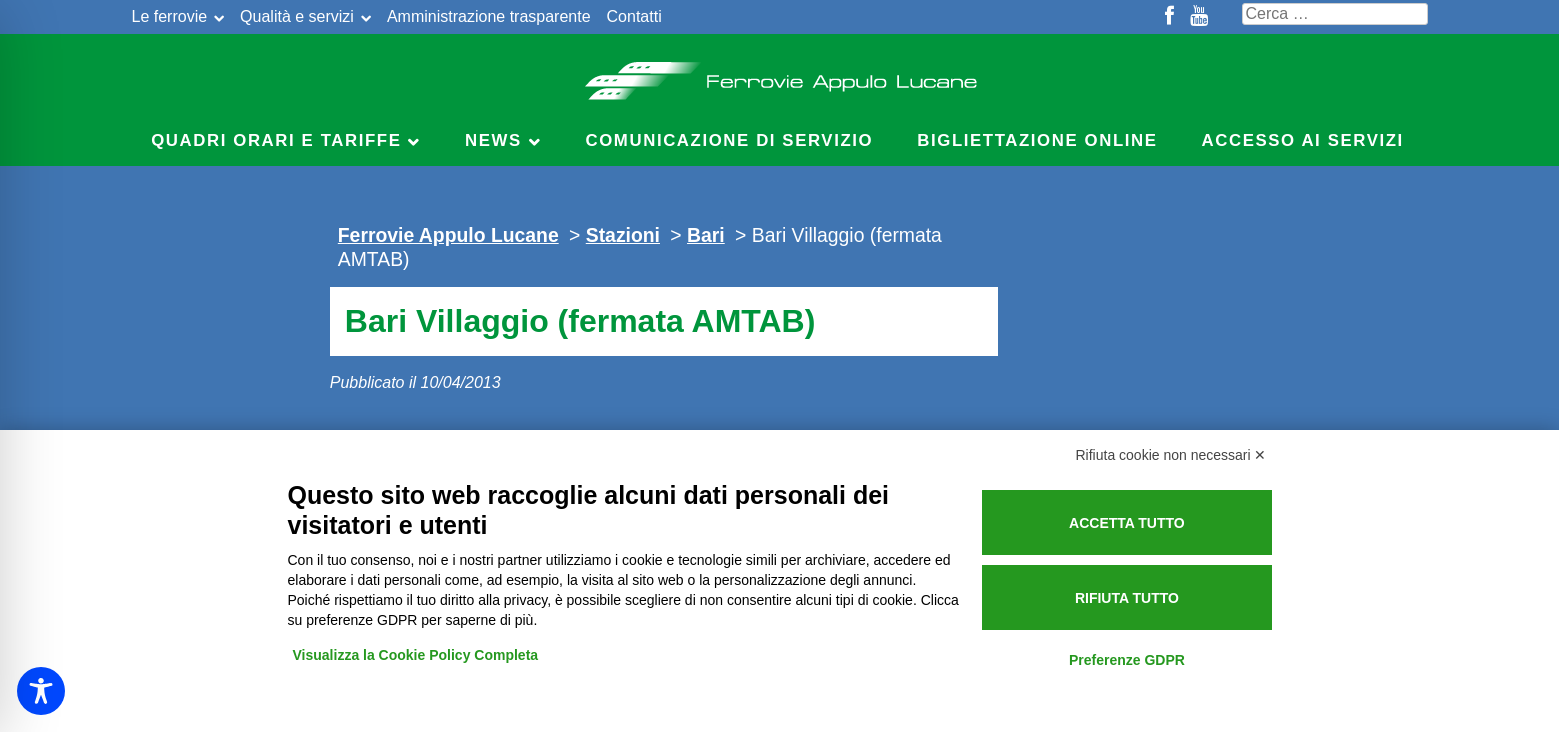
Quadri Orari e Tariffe (276, 140)
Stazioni (623, 235)
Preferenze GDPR (1127, 660)
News (493, 140)
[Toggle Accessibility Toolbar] (41, 691)
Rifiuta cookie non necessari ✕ (1171, 455)
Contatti (634, 16)
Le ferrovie (170, 16)
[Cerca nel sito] (1335, 14)
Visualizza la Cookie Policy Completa (416, 655)
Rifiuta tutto (1127, 598)
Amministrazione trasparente (489, 16)
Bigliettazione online (1037, 140)
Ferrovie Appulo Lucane (779, 75)
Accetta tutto (1127, 523)
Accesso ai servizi (1303, 140)
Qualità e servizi (297, 16)
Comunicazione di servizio (730, 140)
